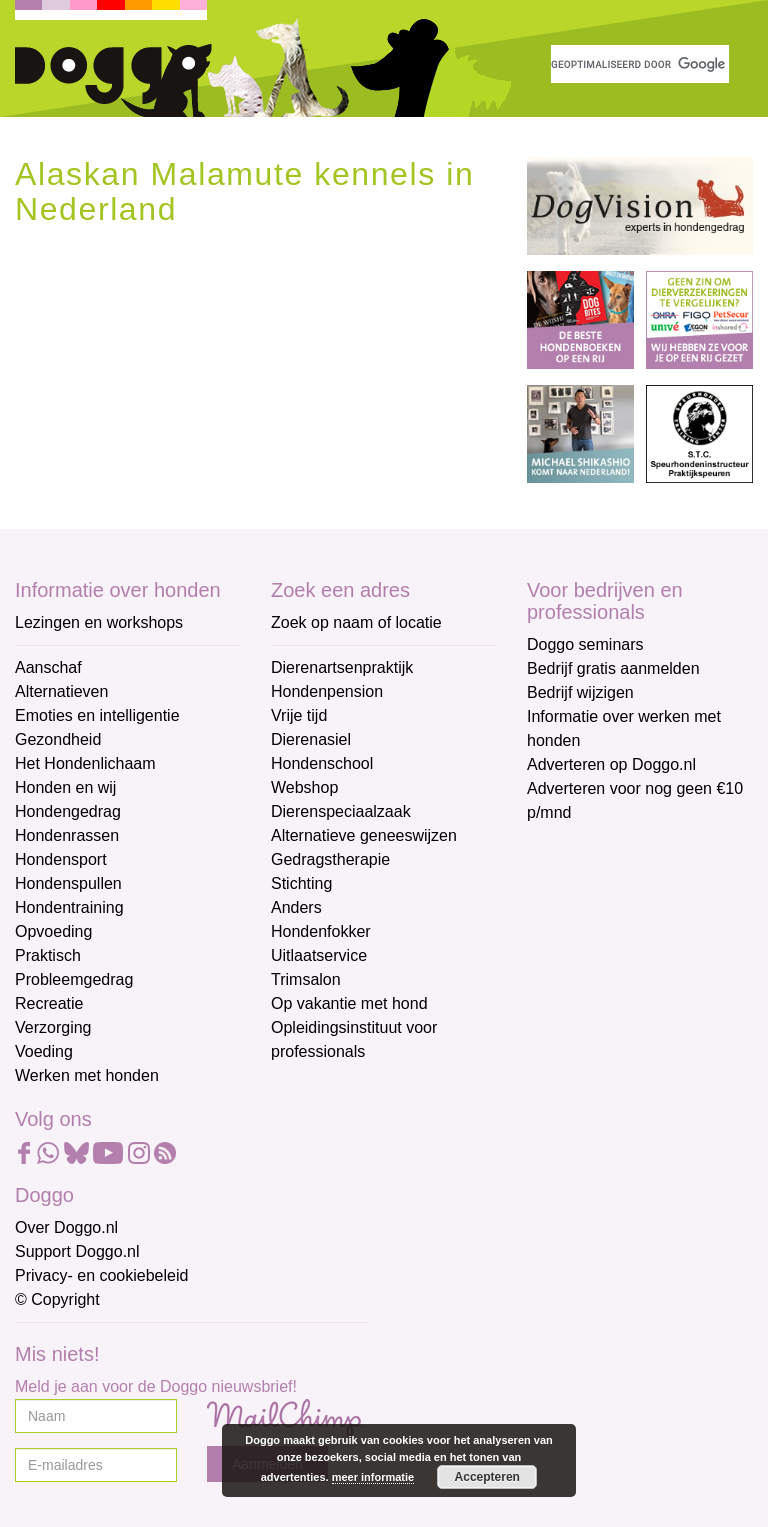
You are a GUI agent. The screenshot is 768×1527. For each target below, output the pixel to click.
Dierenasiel (311, 739)
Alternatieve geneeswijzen (364, 835)
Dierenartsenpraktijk (342, 667)
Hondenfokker (321, 931)
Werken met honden (87, 1075)
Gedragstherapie (330, 859)
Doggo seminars (585, 644)
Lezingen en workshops (99, 622)
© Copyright (57, 1299)
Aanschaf (48, 667)
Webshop (304, 787)
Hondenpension (327, 691)
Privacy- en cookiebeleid (101, 1275)
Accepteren (487, 1477)
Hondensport (61, 859)
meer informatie (373, 1477)
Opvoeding (53, 931)
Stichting (301, 883)
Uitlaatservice (319, 955)
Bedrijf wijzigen (580, 692)
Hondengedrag (68, 811)
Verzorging (53, 1027)
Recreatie (49, 1003)
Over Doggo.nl (66, 1227)
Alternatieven (61, 691)
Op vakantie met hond (349, 1003)
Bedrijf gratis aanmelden (613, 668)
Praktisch (48, 955)
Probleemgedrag (74, 979)
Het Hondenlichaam (85, 763)
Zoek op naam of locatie (356, 622)
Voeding (44, 1051)
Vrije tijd (299, 715)
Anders (296, 907)
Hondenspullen (68, 883)
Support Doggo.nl (77, 1251)
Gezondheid (58, 739)
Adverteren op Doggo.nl (611, 764)
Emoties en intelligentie (97, 715)
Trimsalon (306, 979)
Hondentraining (69, 907)
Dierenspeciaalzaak (341, 811)
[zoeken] (640, 64)
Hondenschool (322, 763)
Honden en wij (65, 787)
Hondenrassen (67, 835)
